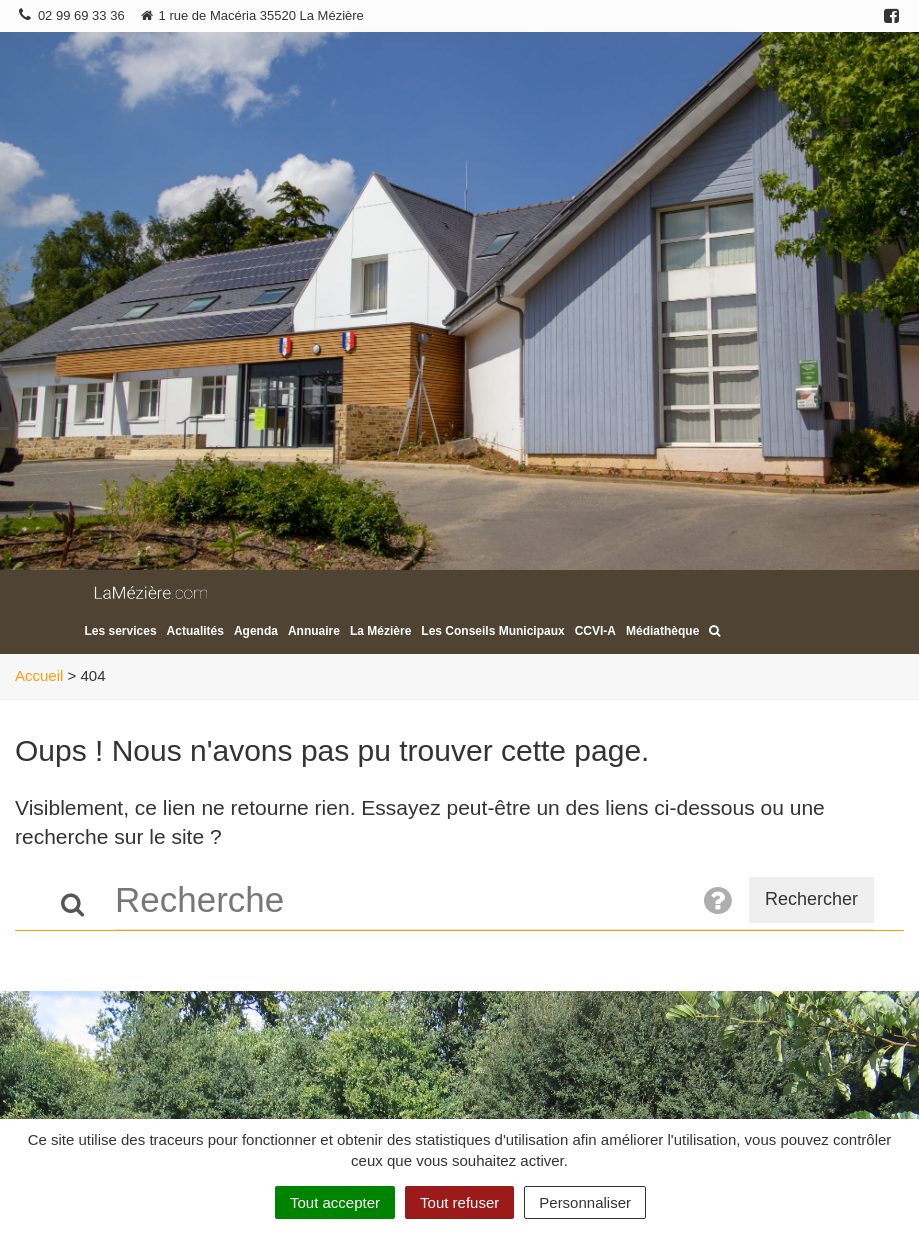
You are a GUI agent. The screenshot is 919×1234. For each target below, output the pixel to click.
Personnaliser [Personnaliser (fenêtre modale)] (585, 1202)
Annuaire (314, 631)
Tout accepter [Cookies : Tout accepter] (335, 1202)
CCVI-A (595, 631)
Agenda (256, 631)
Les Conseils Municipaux (492, 631)
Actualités (195, 631)
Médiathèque (662, 631)
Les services (121, 631)
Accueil (39, 675)
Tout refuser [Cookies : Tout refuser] (459, 1202)
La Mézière (380, 631)
